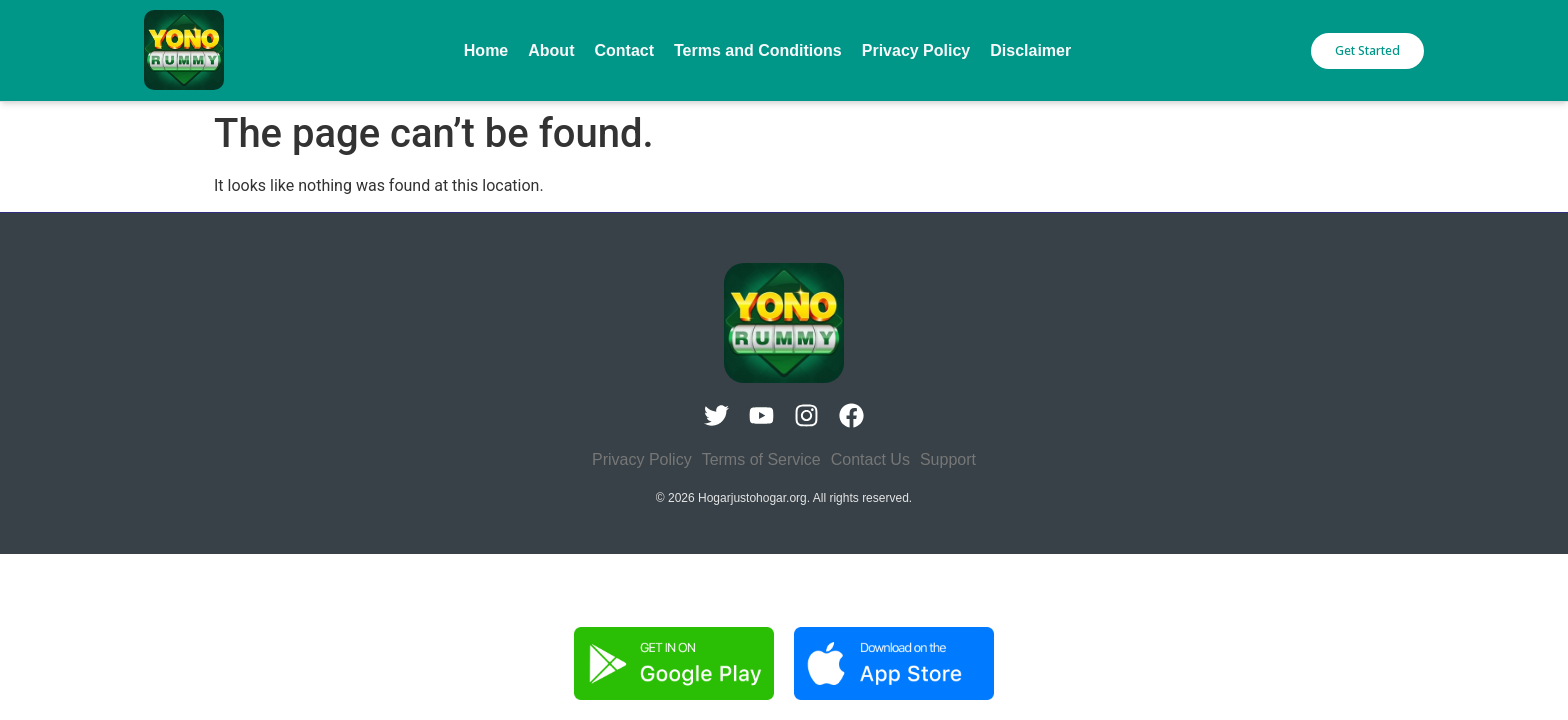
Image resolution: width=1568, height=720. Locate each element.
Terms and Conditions (758, 50)
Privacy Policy (916, 50)
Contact (624, 50)
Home (486, 50)
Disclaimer (1030, 50)
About (551, 50)
